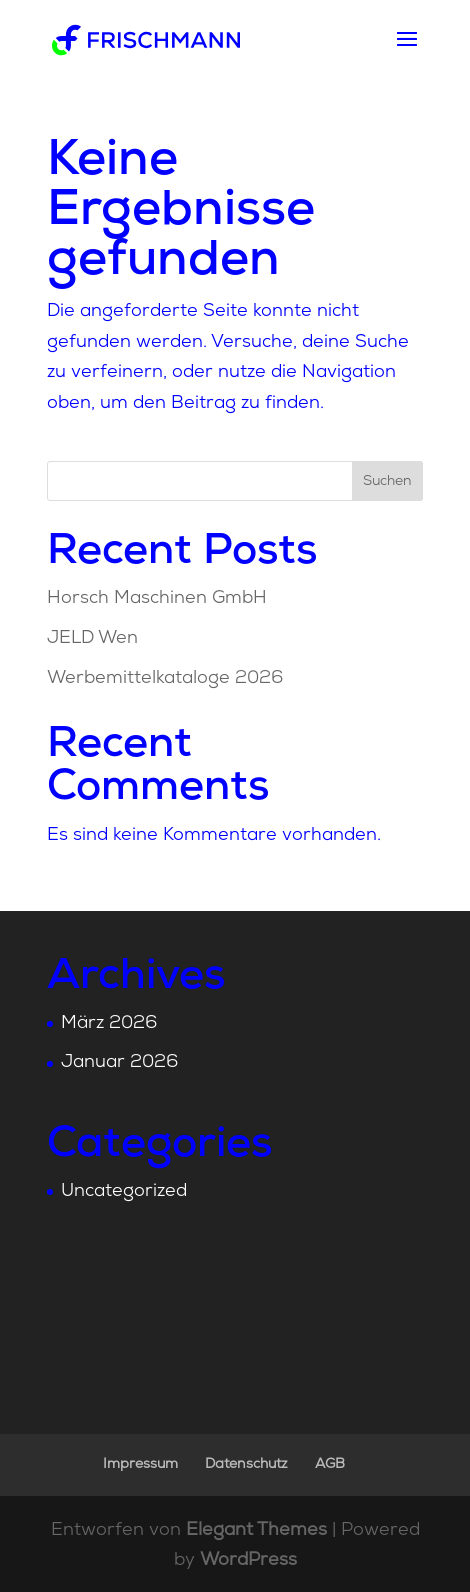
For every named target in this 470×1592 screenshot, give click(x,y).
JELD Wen (92, 638)
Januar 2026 (119, 1062)
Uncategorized (124, 1191)
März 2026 (109, 1023)
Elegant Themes (256, 1530)
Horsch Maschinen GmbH (157, 598)
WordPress (248, 1560)
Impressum (140, 1464)
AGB (330, 1464)
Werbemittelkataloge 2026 (165, 678)
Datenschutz (246, 1464)
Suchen (387, 481)
